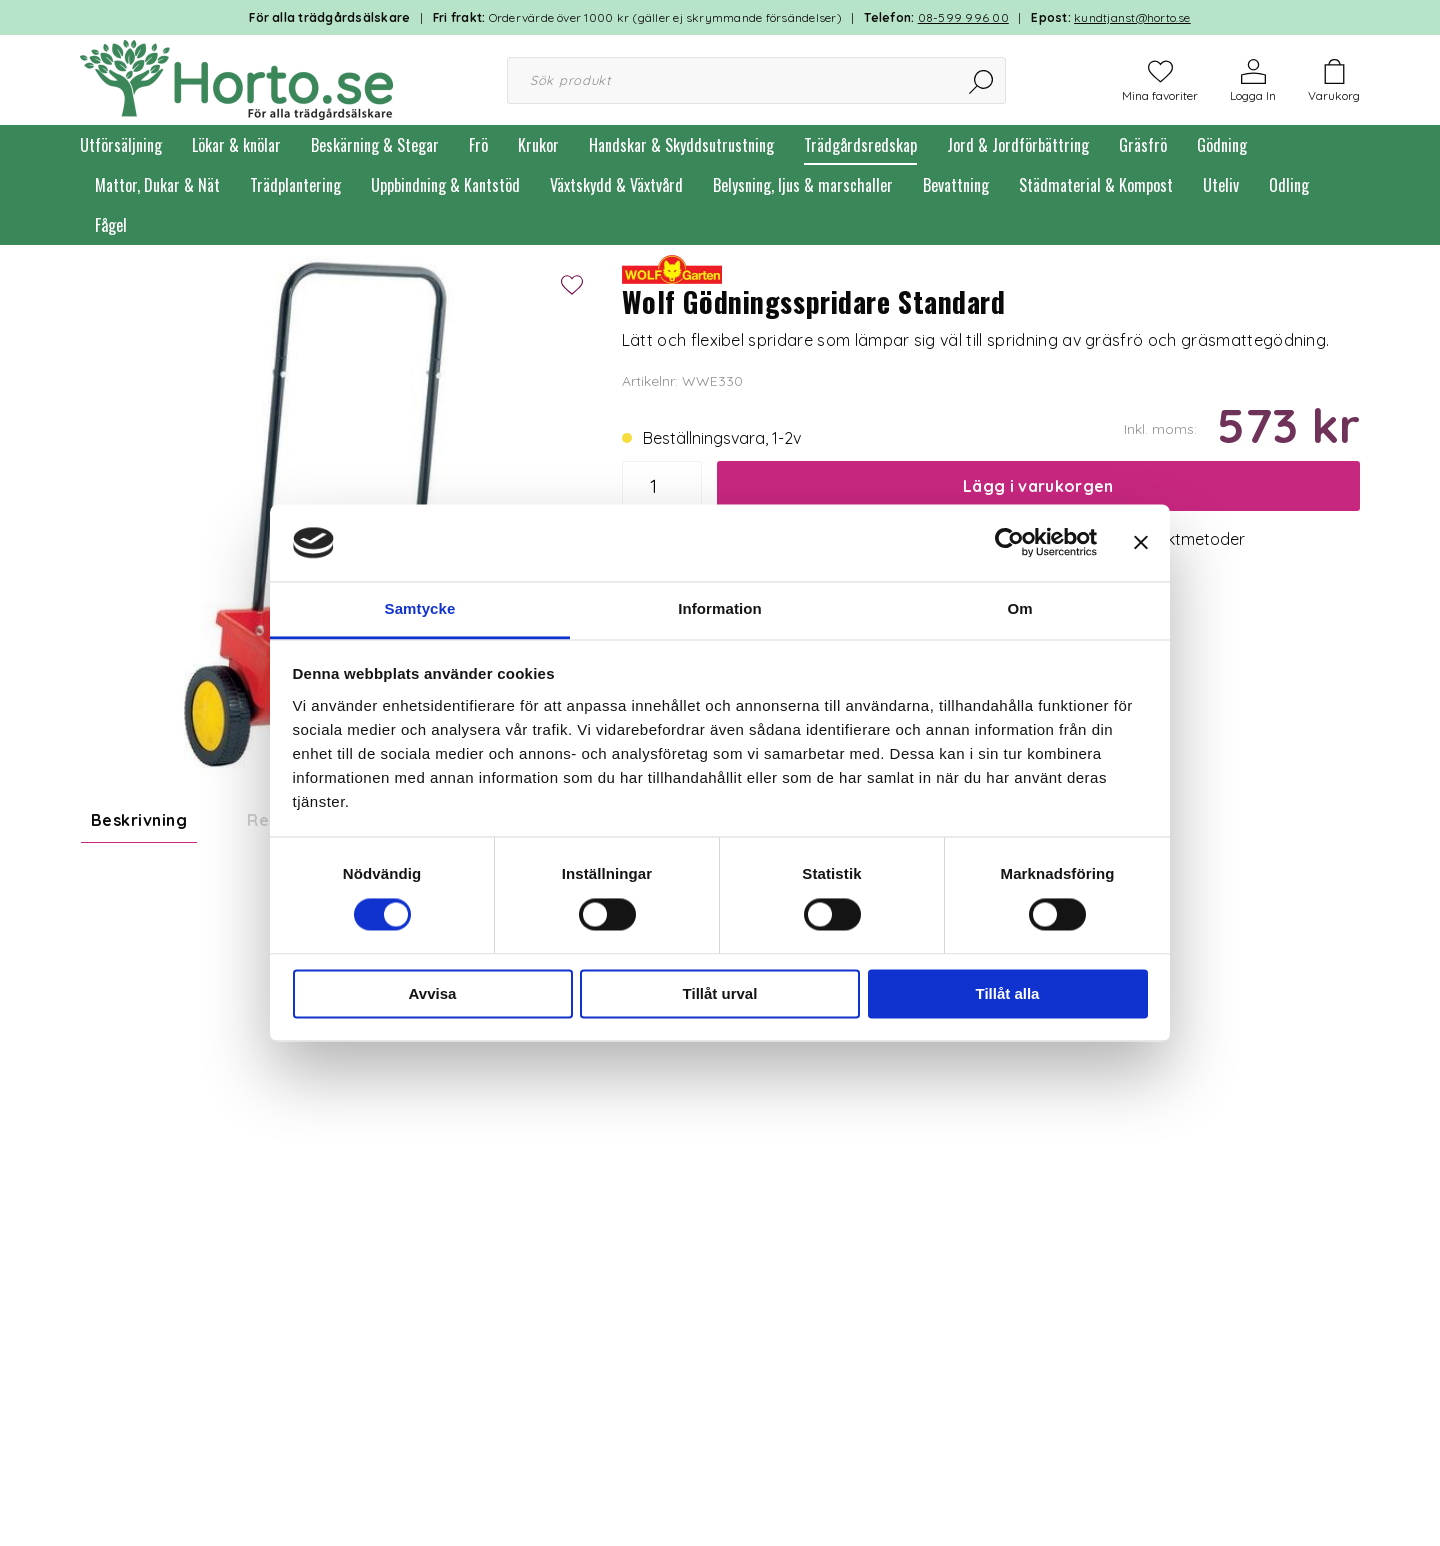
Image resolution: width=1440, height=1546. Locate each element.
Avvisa (433, 993)
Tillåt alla (1008, 993)
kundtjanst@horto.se (1132, 17)
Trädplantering (295, 185)
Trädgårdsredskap (860, 145)
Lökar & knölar (236, 145)
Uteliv (1221, 185)
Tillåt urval (720, 993)
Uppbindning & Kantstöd (445, 185)
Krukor (538, 145)
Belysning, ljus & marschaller (803, 185)
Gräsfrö (1143, 145)
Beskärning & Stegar (375, 145)
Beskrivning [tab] (139, 820)
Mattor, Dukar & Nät (157, 185)
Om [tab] (1019, 608)
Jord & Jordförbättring (1018, 145)
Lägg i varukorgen (1038, 486)
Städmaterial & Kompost (1096, 185)
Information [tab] (720, 608)
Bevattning (956, 185)
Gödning (1222, 145)
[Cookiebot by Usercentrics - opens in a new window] (1009, 543)
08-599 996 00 (963, 17)
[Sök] (982, 80)
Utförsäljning (121, 145)
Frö (478, 145)
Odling (1289, 185)
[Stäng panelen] (1141, 543)
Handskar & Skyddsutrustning (681, 145)
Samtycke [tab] (420, 608)
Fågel (111, 225)
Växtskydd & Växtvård (616, 185)
